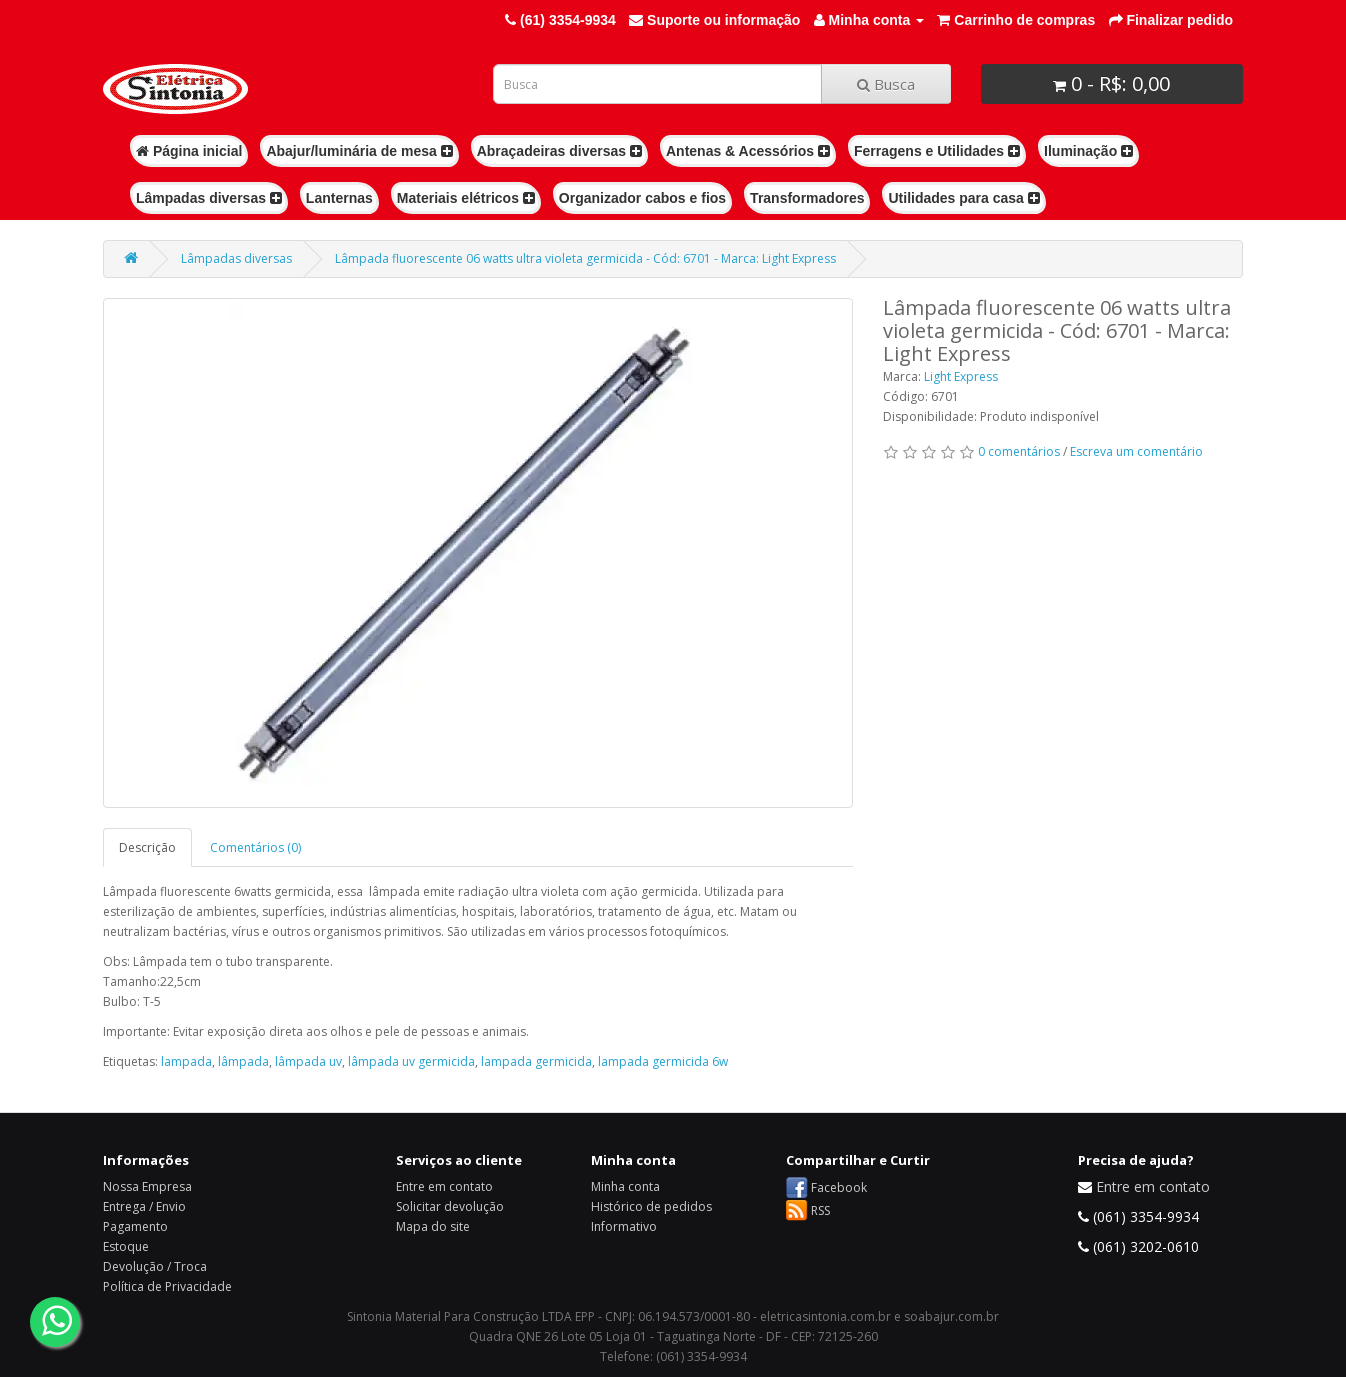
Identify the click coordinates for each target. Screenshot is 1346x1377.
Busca (886, 84)
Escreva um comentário (1136, 451)
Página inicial (189, 151)
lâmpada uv (308, 1061)
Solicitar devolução (450, 1206)
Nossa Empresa (147, 1186)
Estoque (126, 1246)
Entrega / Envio (144, 1206)
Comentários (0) (255, 847)
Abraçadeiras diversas (559, 151)
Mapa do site (433, 1226)
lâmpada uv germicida (411, 1061)
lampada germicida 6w (663, 1061)
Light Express (961, 376)
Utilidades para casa (963, 198)
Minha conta (625, 1186)
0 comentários (1019, 451)
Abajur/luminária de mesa (359, 151)
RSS (820, 1210)
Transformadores (807, 198)
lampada (186, 1061)
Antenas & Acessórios (748, 151)
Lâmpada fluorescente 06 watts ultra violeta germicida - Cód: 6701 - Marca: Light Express (585, 258)
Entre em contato (444, 1186)
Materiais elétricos (466, 198)
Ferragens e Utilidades (937, 151)
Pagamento (135, 1226)
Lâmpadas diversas (209, 198)
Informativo (624, 1226)
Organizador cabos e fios (642, 198)
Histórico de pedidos (651, 1206)
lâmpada (243, 1061)
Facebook (839, 1187)
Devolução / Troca (155, 1266)
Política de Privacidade (167, 1286)
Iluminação (1088, 151)
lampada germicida (536, 1061)
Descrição (147, 847)
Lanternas (339, 198)
